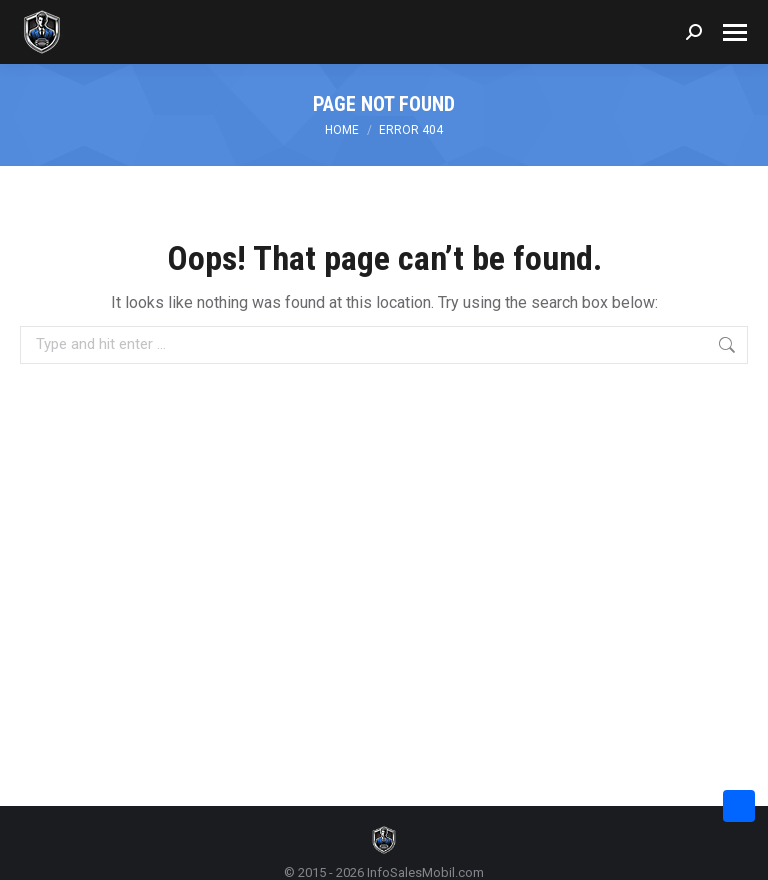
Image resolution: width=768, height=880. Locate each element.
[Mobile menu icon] (735, 32)
